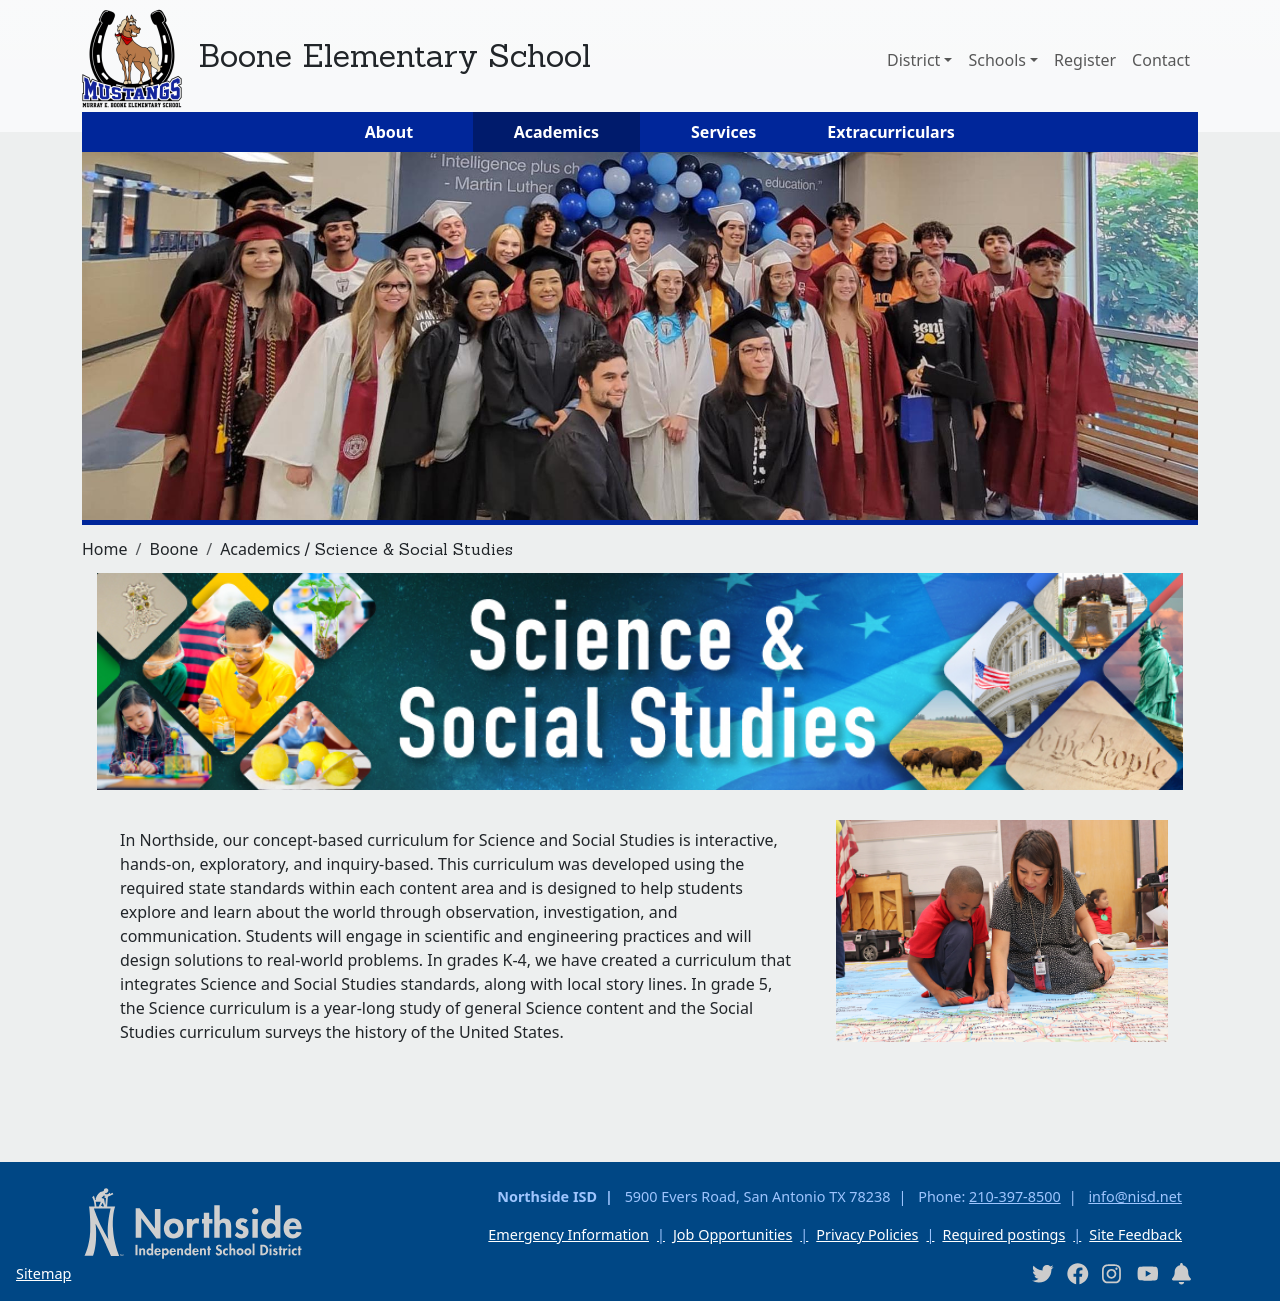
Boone (173, 549)
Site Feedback (1135, 1234)
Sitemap (43, 1273)
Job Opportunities (732, 1234)
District (913, 60)
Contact (1161, 60)
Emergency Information (568, 1234)
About (389, 132)
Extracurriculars (891, 132)
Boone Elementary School (394, 55)
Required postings (1003, 1234)
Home (105, 549)
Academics (556, 132)
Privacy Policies (867, 1234)
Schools (997, 60)
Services (723, 132)
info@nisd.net (1135, 1196)
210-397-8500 (1015, 1196)
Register (1085, 60)
